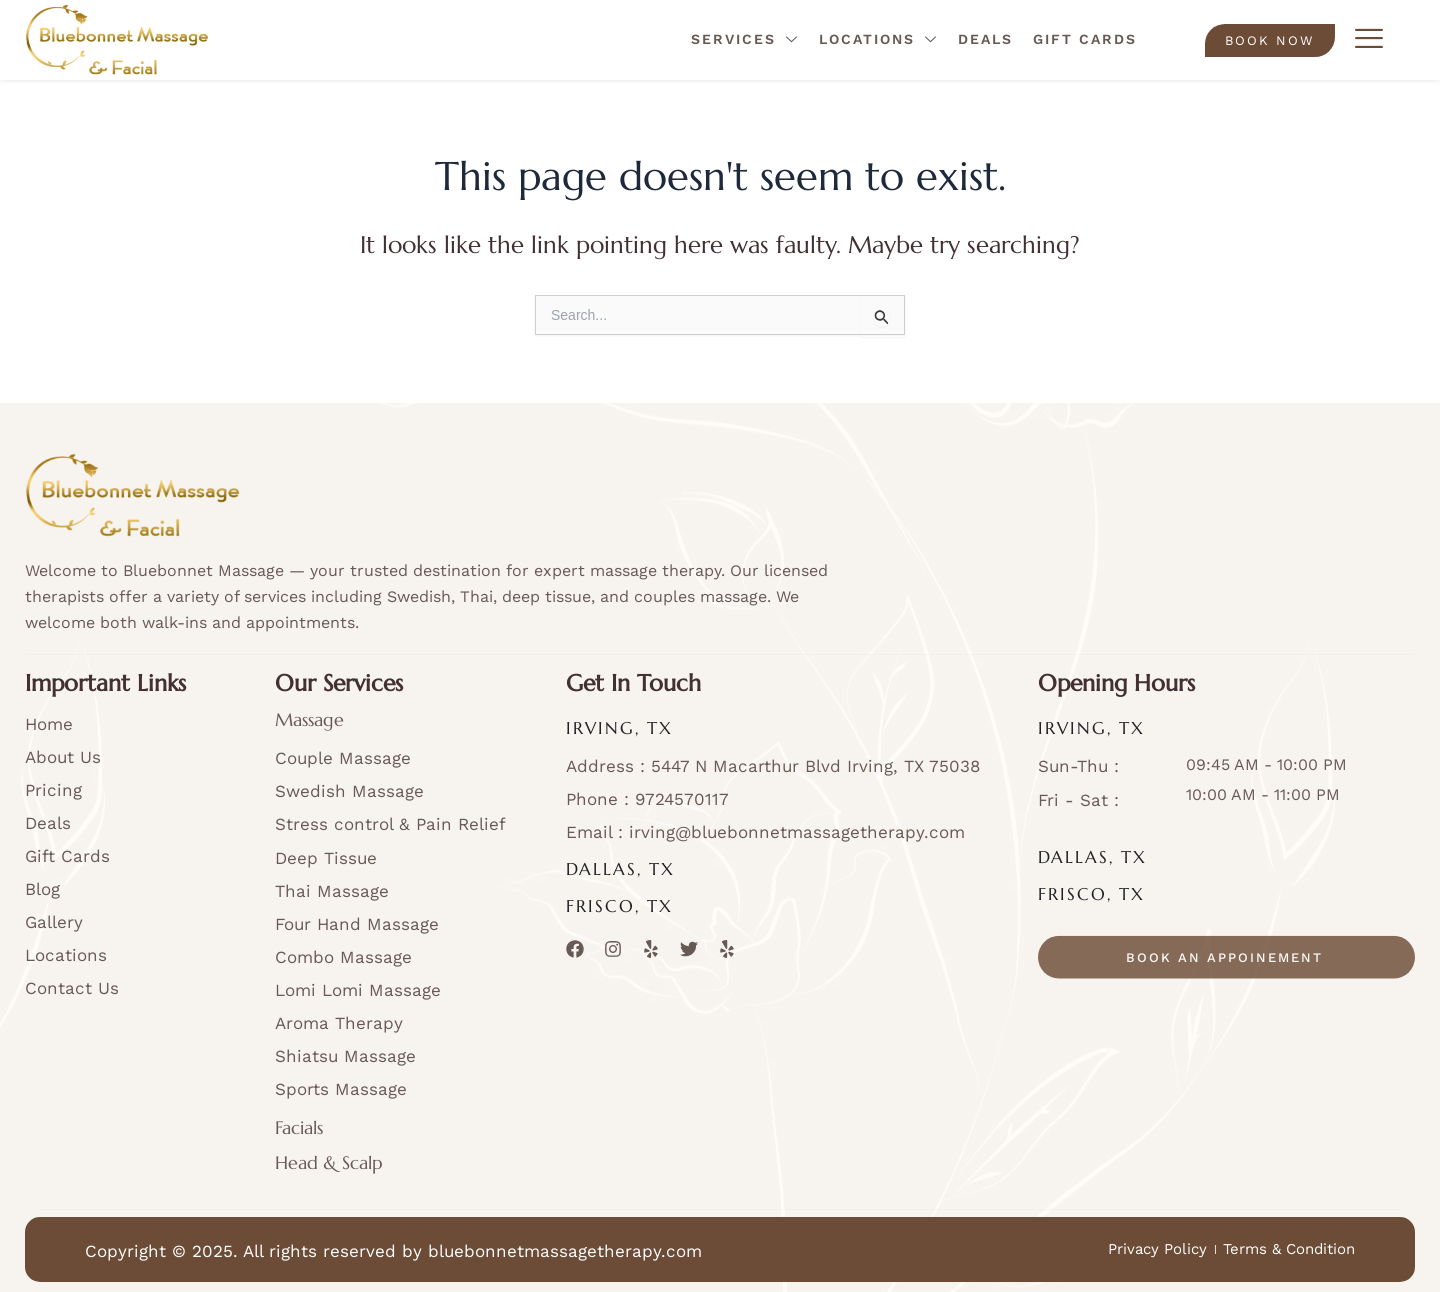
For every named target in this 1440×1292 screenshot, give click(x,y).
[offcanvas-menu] (1369, 40)
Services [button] (745, 40)
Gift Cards (1085, 39)
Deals (985, 39)
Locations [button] (878, 40)
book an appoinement (1224, 985)
